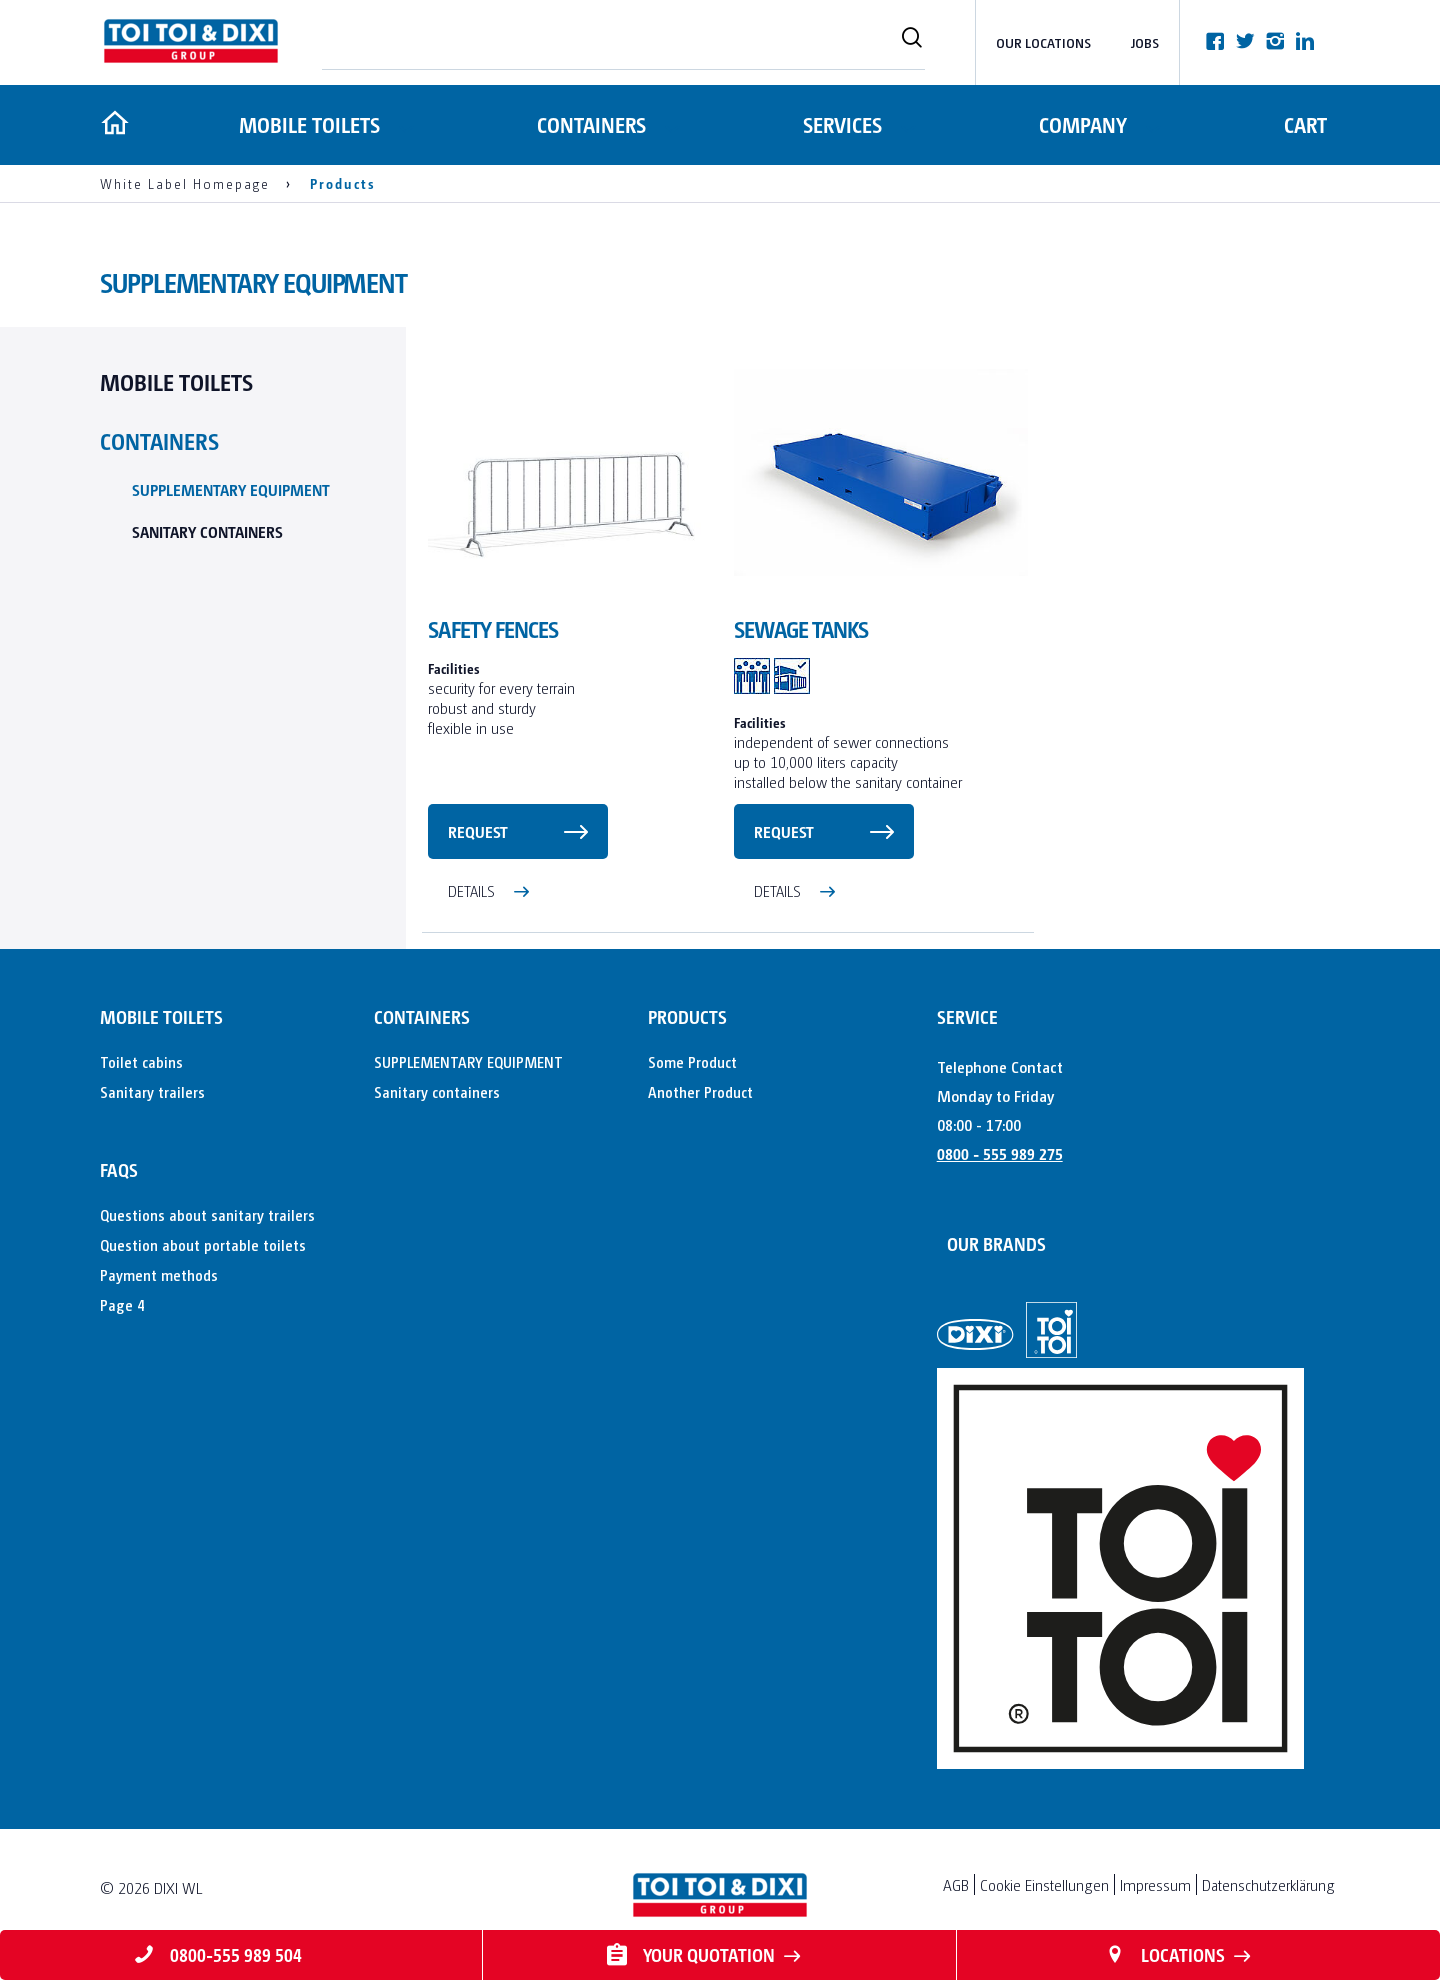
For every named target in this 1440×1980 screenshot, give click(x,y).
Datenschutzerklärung (1268, 1884)
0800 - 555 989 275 (1000, 1153)
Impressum (1155, 1884)
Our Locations (1043, 42)
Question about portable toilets (203, 1244)
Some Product (692, 1061)
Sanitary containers (207, 531)
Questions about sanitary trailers (207, 1214)
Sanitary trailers (152, 1091)
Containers (589, 124)
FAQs (119, 1169)
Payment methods (159, 1274)
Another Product (700, 1091)
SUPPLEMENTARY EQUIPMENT (231, 489)
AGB (956, 1884)
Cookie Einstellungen (1044, 1884)
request (478, 831)
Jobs (1145, 42)
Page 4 (122, 1304)
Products (687, 1016)
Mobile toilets (306, 124)
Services (840, 124)
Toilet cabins (141, 1061)
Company (1082, 124)
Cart (1305, 124)
